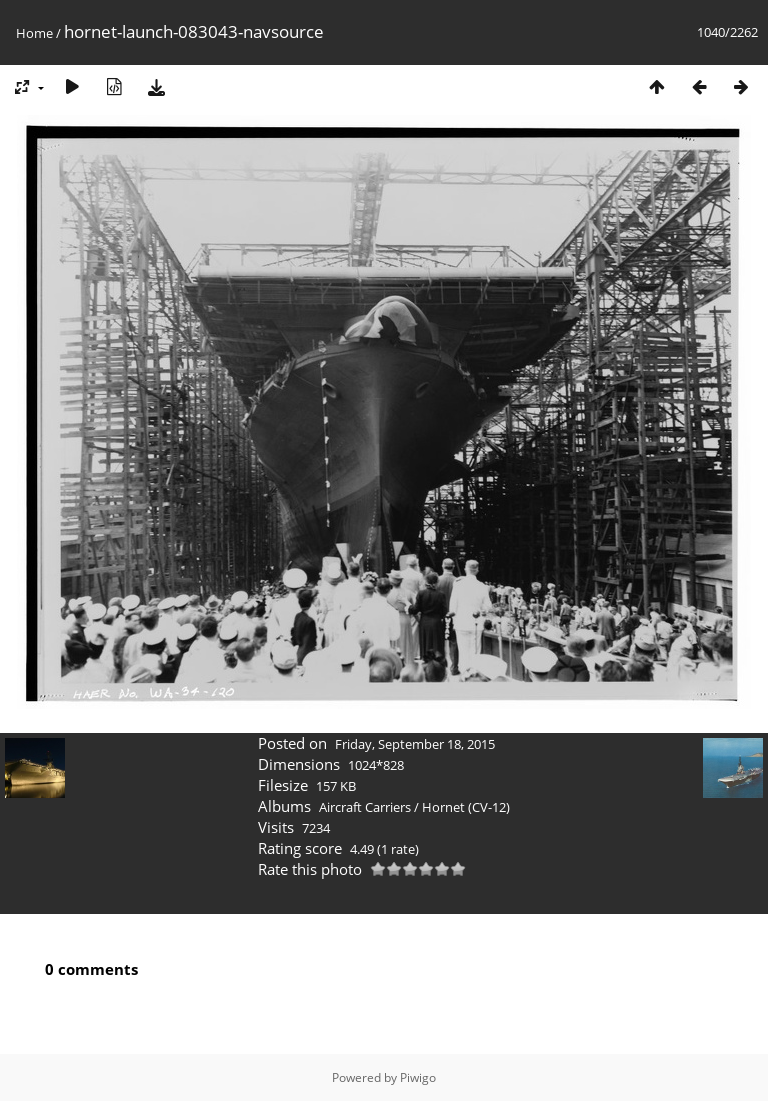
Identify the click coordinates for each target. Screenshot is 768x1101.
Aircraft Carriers (365, 807)
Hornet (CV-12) (466, 807)
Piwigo (418, 1077)
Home (34, 33)
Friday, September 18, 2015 (415, 744)
